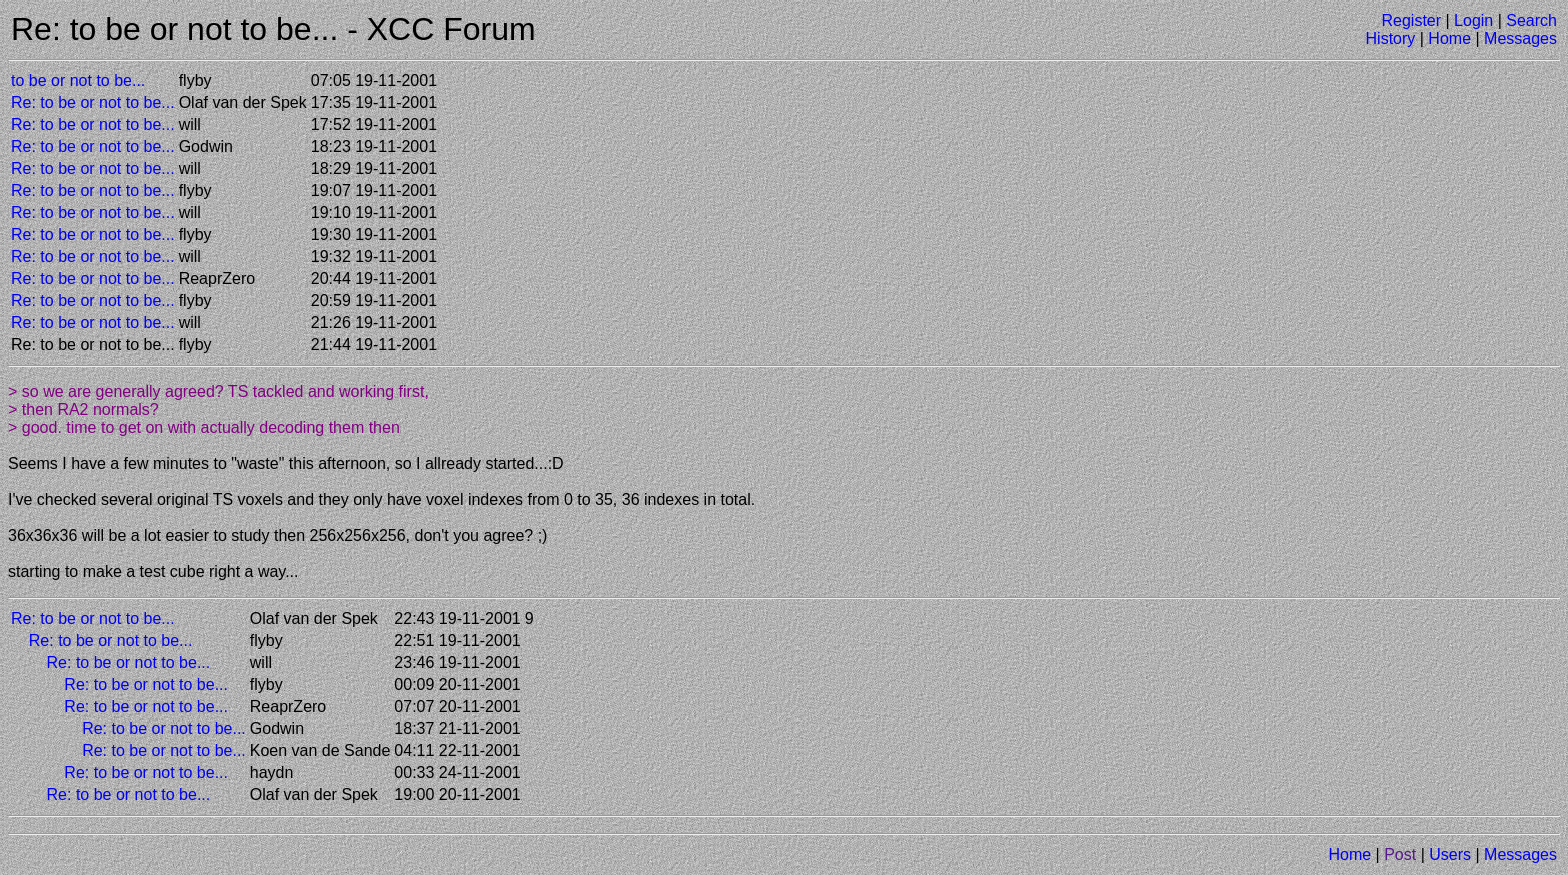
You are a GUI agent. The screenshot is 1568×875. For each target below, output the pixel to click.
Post (1400, 854)
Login (1473, 20)
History (1391, 38)
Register (1411, 20)
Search (1531, 20)
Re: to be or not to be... (93, 102)
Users (1450, 854)
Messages (1520, 38)
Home (1449, 38)
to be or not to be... (78, 80)
